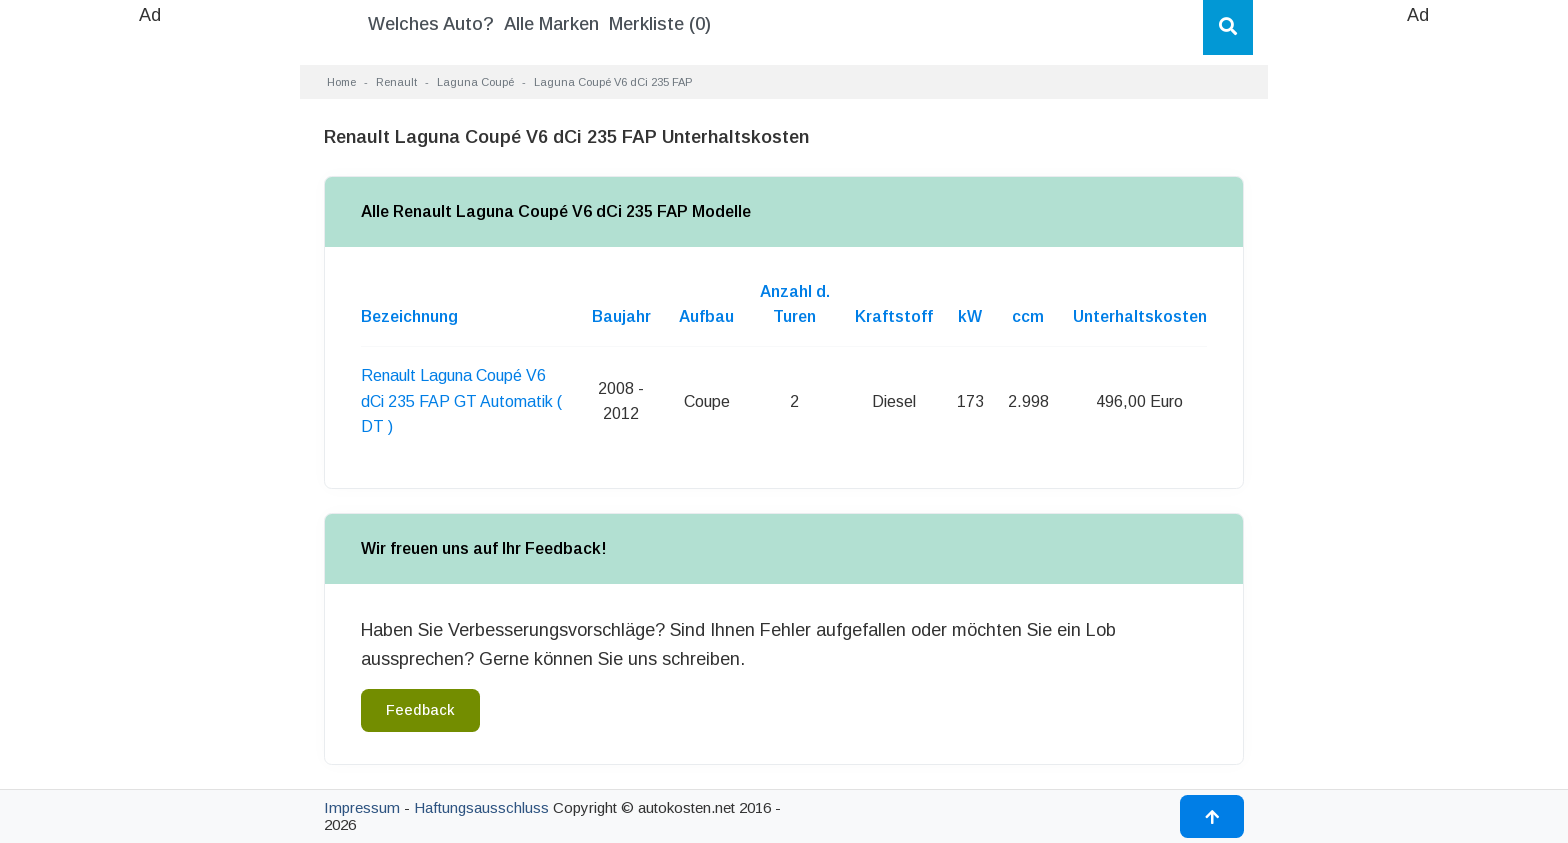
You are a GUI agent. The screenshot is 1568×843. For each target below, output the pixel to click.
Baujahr (621, 316)
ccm (1028, 316)
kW (970, 316)
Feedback (420, 710)
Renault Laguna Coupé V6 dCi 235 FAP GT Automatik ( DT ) (461, 401)
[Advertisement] (150, 330)
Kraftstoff (894, 316)
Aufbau (706, 316)
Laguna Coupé (475, 82)
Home (341, 82)
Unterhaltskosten (1140, 316)
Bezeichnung (409, 316)
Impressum (362, 807)
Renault (396, 82)
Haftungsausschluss (481, 807)
